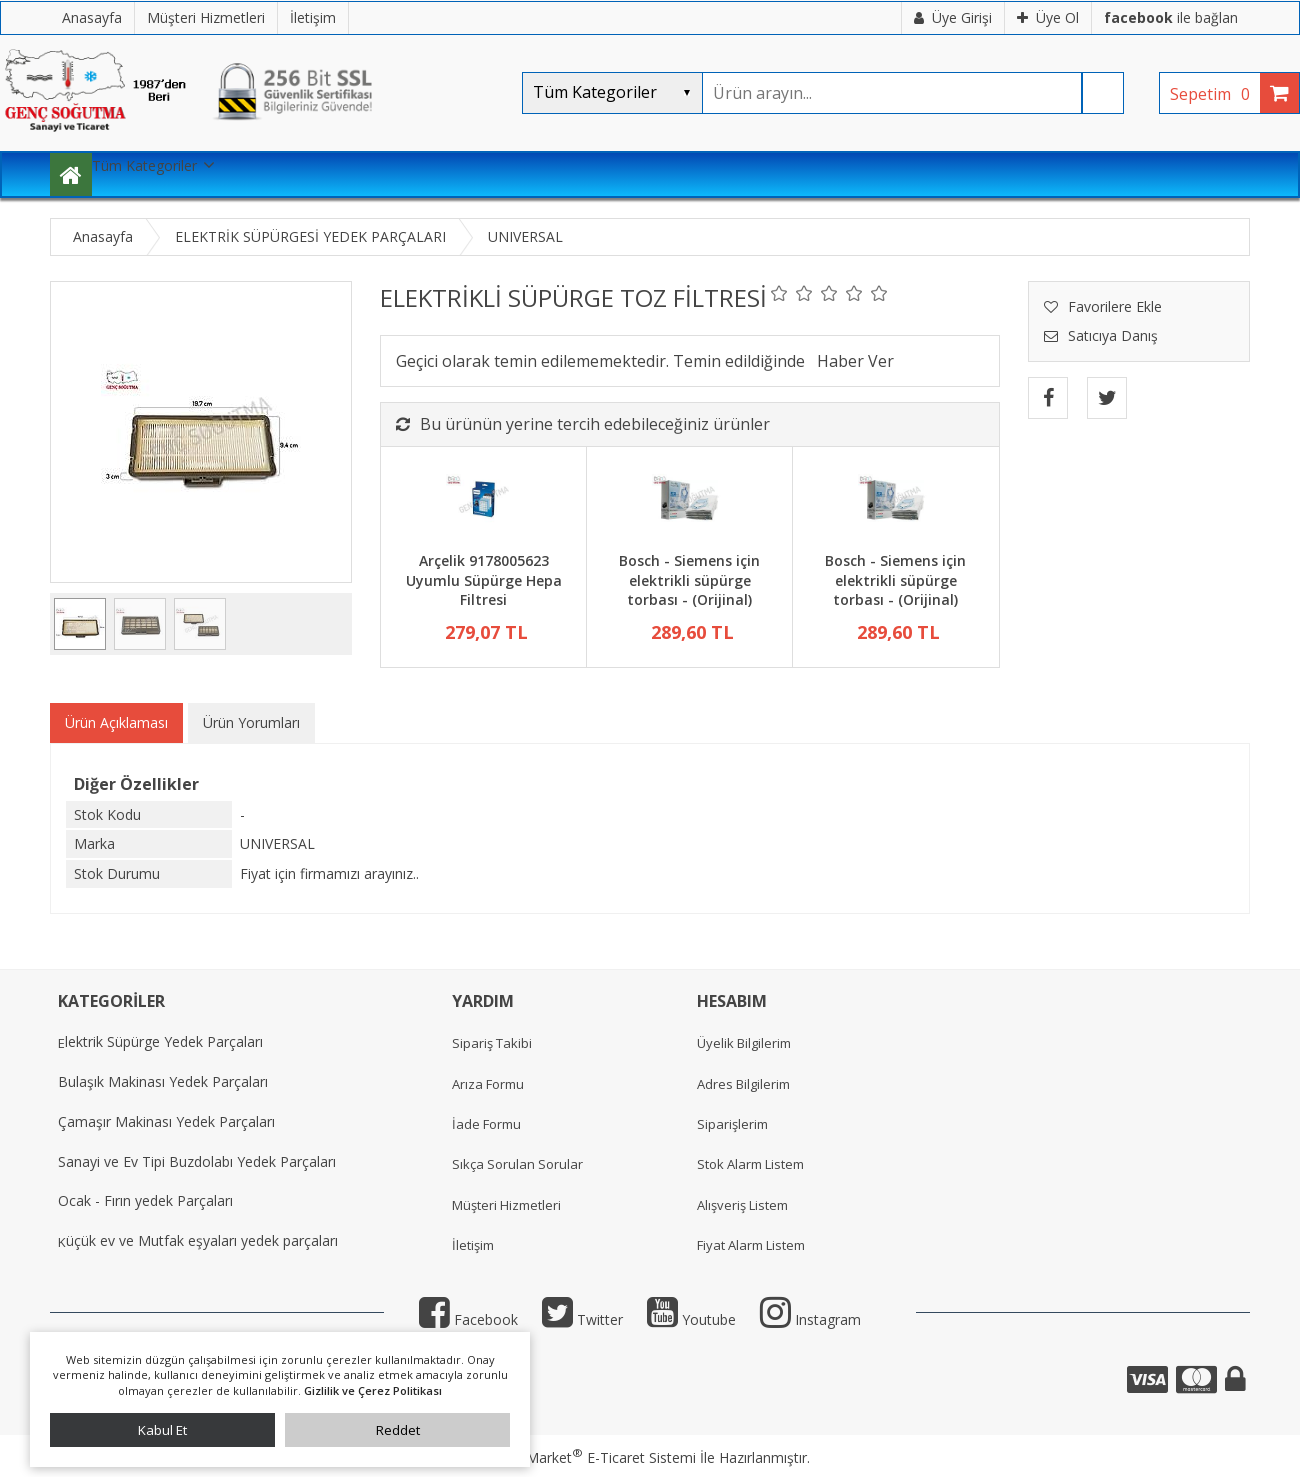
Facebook (468, 1319)
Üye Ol (1048, 17)
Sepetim (1215, 94)
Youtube (691, 1319)
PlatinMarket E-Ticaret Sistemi (593, 1457)
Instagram (810, 1319)
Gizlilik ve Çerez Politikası (373, 1390)
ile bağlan (1171, 17)
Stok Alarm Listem (750, 1164)
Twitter (582, 1319)
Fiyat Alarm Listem (751, 1245)
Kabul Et (162, 1430)
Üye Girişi (953, 17)
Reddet (398, 1430)
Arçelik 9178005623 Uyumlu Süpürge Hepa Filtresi (484, 580)
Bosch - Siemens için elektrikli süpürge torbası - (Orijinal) (689, 580)
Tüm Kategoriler (144, 165)
